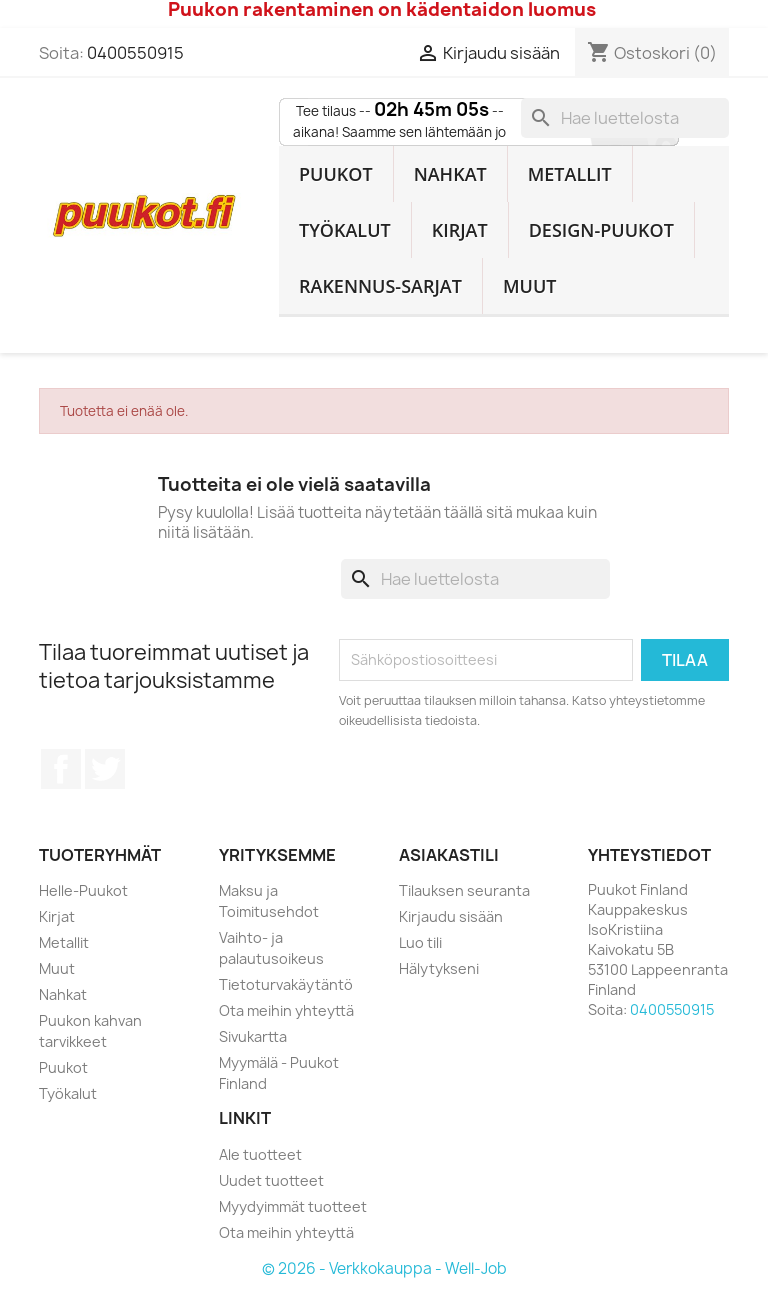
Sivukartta (253, 1036)
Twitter (105, 769)
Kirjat (460, 230)
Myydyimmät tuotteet (293, 1206)
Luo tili (420, 942)
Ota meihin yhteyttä (286, 1010)
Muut (530, 286)
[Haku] (625, 118)
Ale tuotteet (260, 1154)
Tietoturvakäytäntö (286, 984)
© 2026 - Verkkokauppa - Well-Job (384, 1268)
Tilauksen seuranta (464, 890)
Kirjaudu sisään (451, 916)
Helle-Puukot (83, 890)
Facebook (61, 769)
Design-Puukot (601, 230)
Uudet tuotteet (271, 1180)
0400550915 (135, 53)
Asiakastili (449, 855)
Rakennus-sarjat (380, 286)
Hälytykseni (439, 968)
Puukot (336, 174)
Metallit (570, 174)
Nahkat (450, 174)
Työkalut (345, 230)
